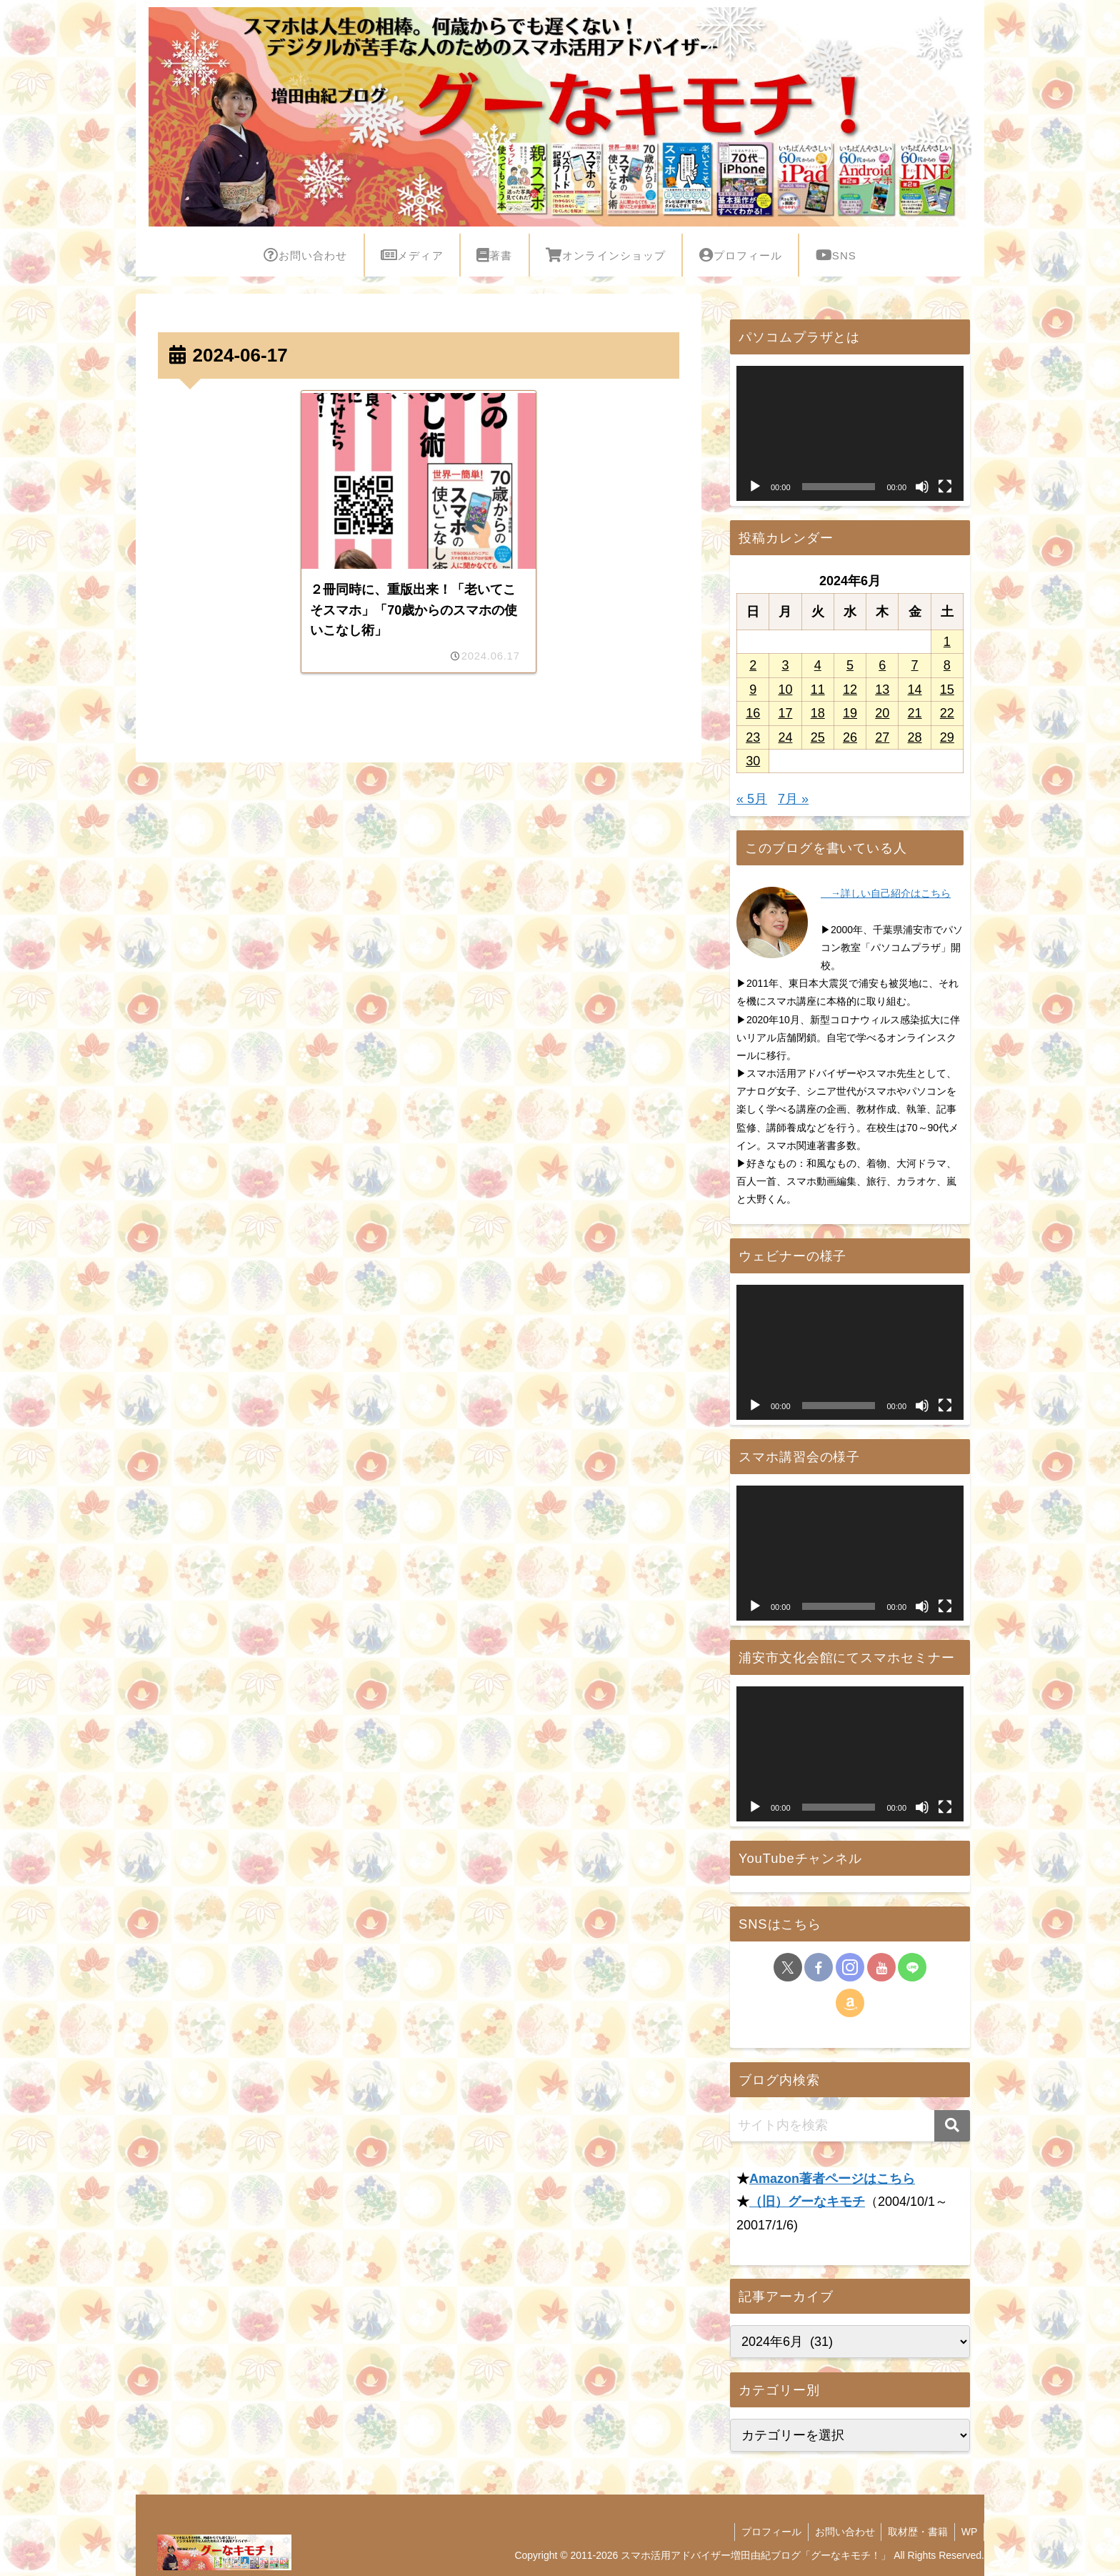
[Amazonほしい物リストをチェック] (850, 2003)
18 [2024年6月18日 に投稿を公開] (818, 713)
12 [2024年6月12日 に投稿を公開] (850, 689)
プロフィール (765, 2531)
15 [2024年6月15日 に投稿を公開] (947, 689)
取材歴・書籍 (915, 2531)
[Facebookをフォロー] (818, 1967)
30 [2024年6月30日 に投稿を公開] (753, 761)
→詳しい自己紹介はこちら (886, 893)
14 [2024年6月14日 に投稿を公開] (915, 689)
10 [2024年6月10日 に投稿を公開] (785, 689)
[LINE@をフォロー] (912, 1967)
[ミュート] (922, 486)
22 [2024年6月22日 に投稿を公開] (947, 713)
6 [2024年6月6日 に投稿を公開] (882, 665)
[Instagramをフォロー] (850, 1967)
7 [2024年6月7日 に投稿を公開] (915, 665)
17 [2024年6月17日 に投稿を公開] (785, 713)
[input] (850, 2126)
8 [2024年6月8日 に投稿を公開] (947, 665)
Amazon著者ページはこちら (832, 2179)
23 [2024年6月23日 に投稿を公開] (753, 737)
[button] (952, 2126)
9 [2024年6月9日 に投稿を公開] (752, 689)
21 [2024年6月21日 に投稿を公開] (915, 713)
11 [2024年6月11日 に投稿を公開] (818, 689)
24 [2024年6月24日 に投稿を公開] (785, 737)
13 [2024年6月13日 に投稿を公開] (882, 689)
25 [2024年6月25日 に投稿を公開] (818, 737)
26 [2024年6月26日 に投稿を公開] (850, 737)
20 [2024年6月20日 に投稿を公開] (882, 713)
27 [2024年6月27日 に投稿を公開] (882, 737)
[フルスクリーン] (945, 486)
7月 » (793, 799)
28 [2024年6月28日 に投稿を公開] (915, 737)
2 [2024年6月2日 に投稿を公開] (752, 665)
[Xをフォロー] (788, 1967)
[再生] (755, 486)
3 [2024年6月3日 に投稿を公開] (785, 665)
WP (968, 2531)
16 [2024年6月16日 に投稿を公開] (753, 713)
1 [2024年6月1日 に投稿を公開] (947, 642)
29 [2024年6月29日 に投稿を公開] (947, 737)
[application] (850, 433)
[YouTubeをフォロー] (881, 1967)
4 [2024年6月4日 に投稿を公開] (817, 665)
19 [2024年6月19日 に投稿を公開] (850, 713)
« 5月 (751, 799)
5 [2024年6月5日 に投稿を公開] (850, 665)
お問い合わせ (840, 2531)
